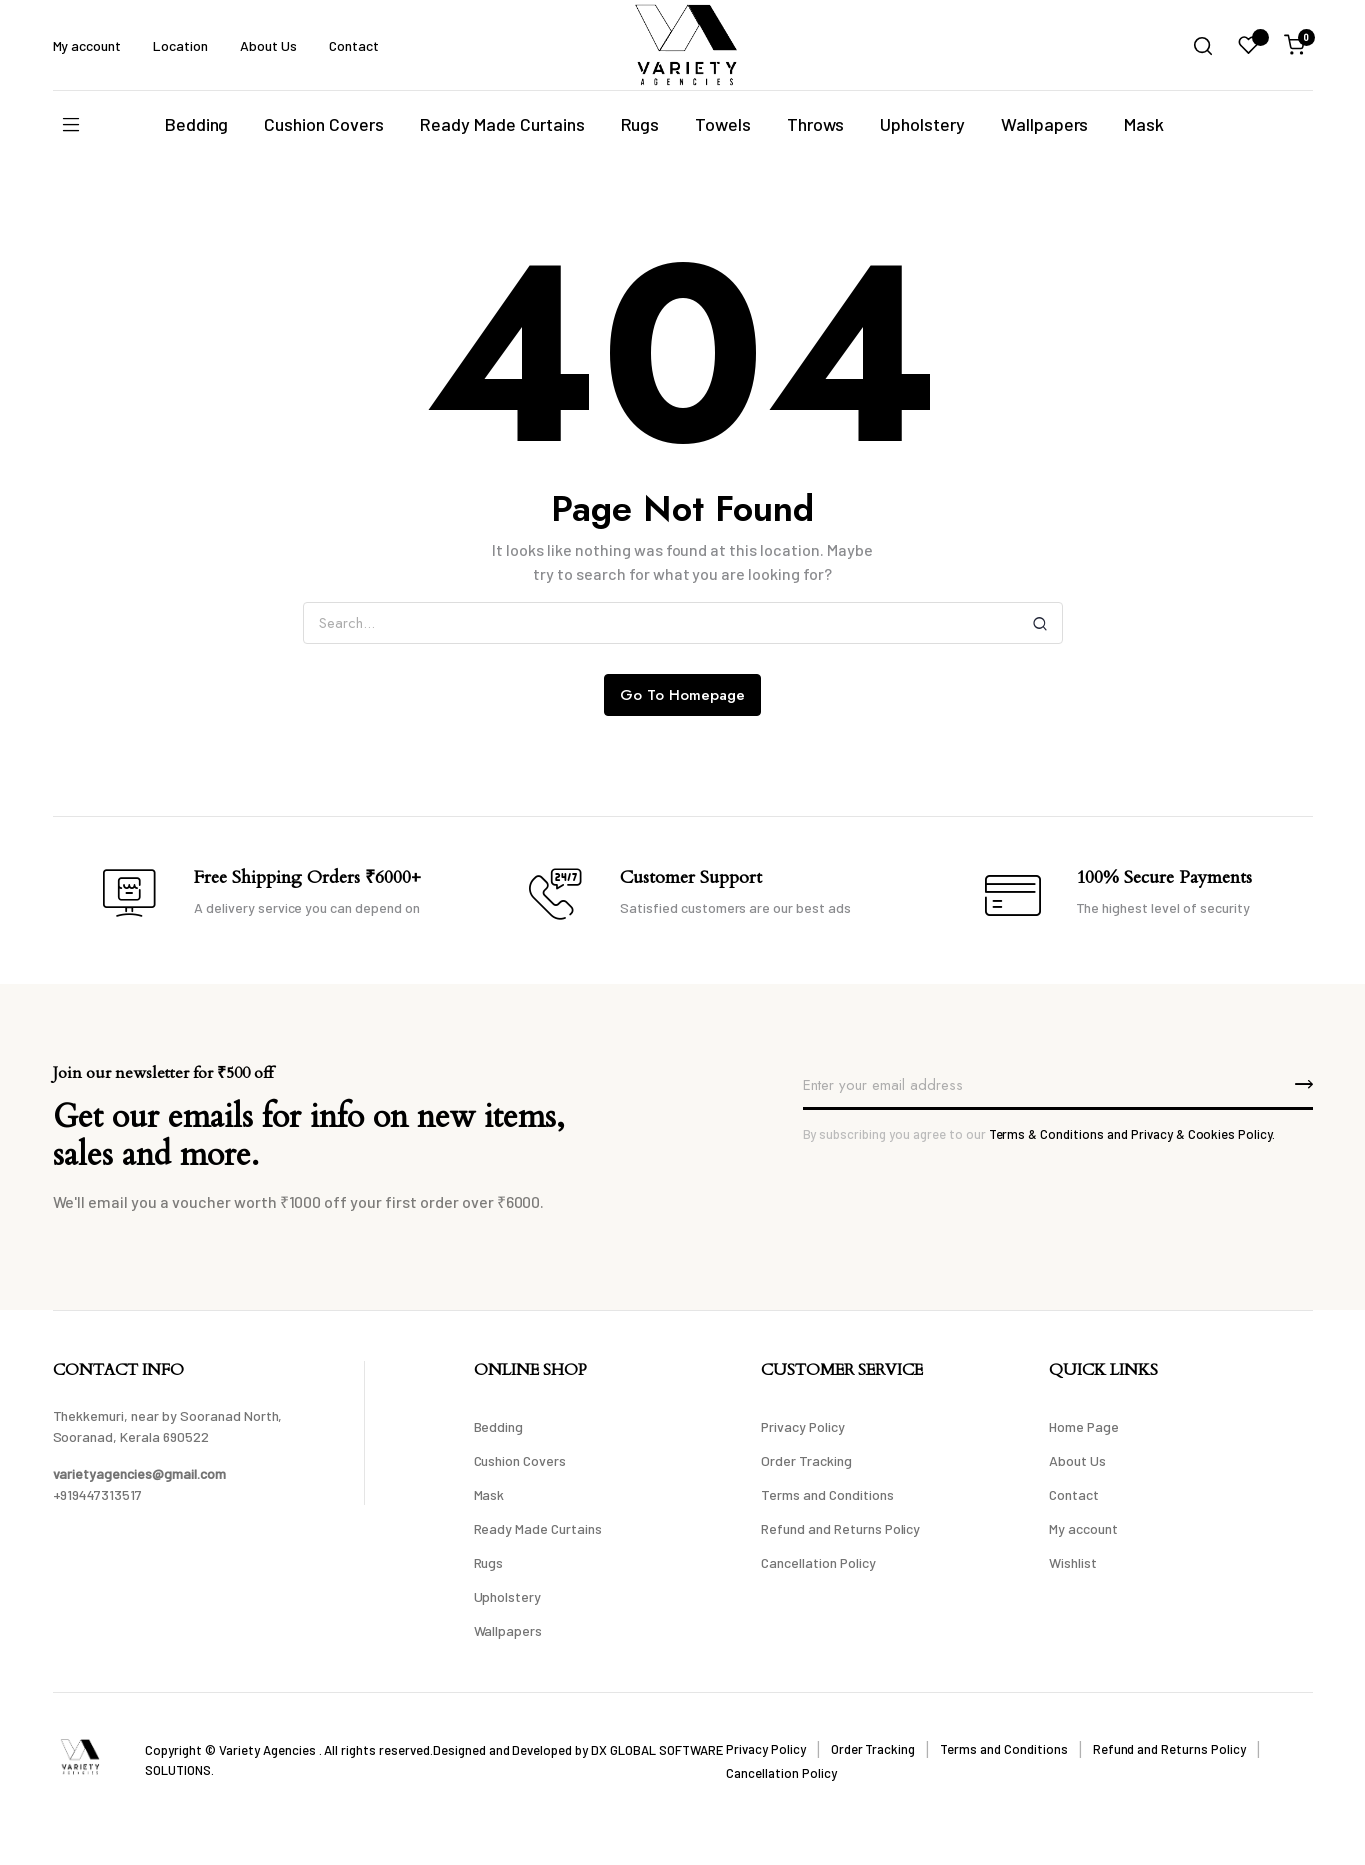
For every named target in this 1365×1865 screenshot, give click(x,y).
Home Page (1084, 1426)
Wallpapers (1045, 124)
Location (180, 45)
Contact (354, 45)
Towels (723, 124)
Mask (1144, 124)
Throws (815, 124)
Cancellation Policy (818, 1562)
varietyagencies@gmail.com (139, 1473)
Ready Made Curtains (502, 124)
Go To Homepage (682, 695)
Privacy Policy (803, 1426)
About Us (268, 45)
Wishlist (1073, 1562)
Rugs (640, 124)
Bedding (197, 124)
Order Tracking (806, 1460)
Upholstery (922, 124)
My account (87, 45)
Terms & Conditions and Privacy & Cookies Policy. (1132, 1134)
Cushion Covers (324, 124)
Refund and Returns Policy (840, 1528)
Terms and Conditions (827, 1494)
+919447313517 (98, 1494)
